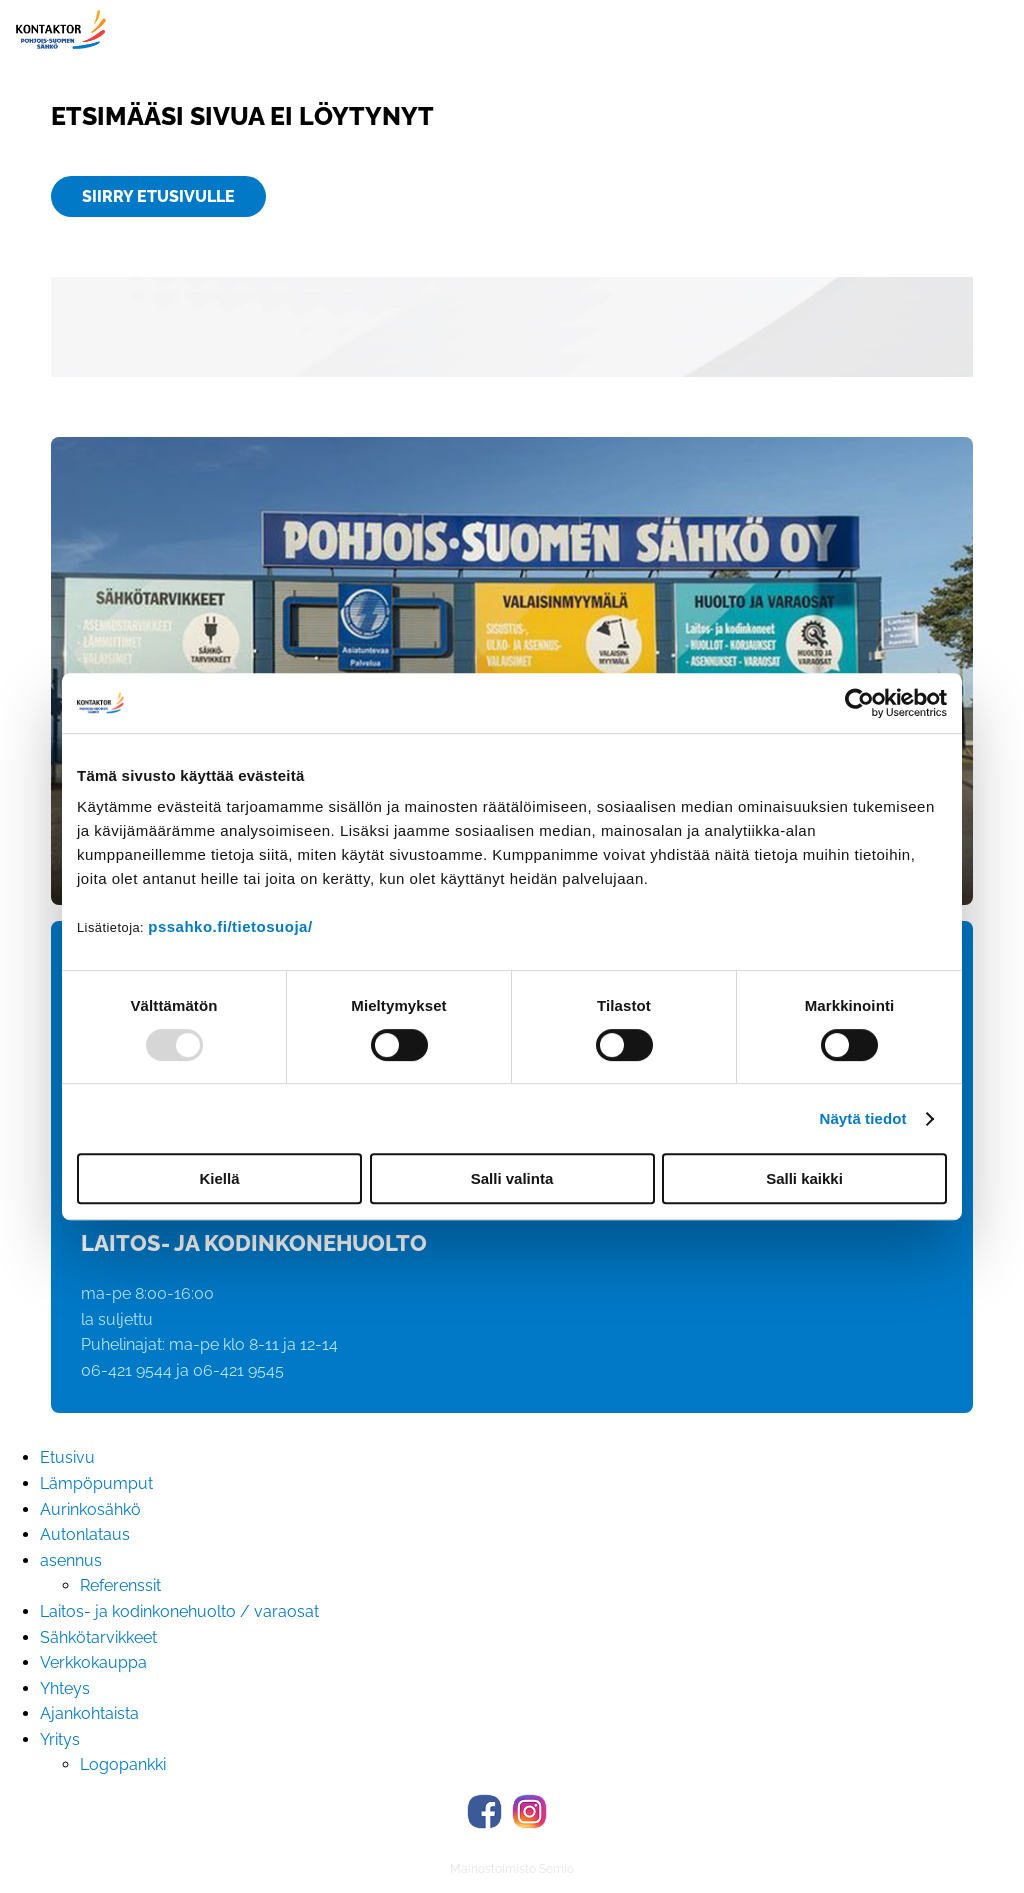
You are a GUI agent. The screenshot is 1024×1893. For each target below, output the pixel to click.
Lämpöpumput (96, 1483)
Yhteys (65, 1688)
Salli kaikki (804, 1178)
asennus (71, 1560)
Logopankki (123, 1764)
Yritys (60, 1739)
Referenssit (120, 1585)
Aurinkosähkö (90, 1509)
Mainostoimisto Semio (512, 1869)
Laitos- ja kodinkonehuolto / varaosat (179, 1611)
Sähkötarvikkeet (98, 1637)
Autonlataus (85, 1534)
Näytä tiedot (863, 1118)
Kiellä (219, 1178)
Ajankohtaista (89, 1713)
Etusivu (67, 1457)
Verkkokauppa (93, 1662)
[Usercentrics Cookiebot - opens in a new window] (859, 703)
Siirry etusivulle (158, 196)
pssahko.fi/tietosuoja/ (230, 926)
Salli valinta (512, 1178)
